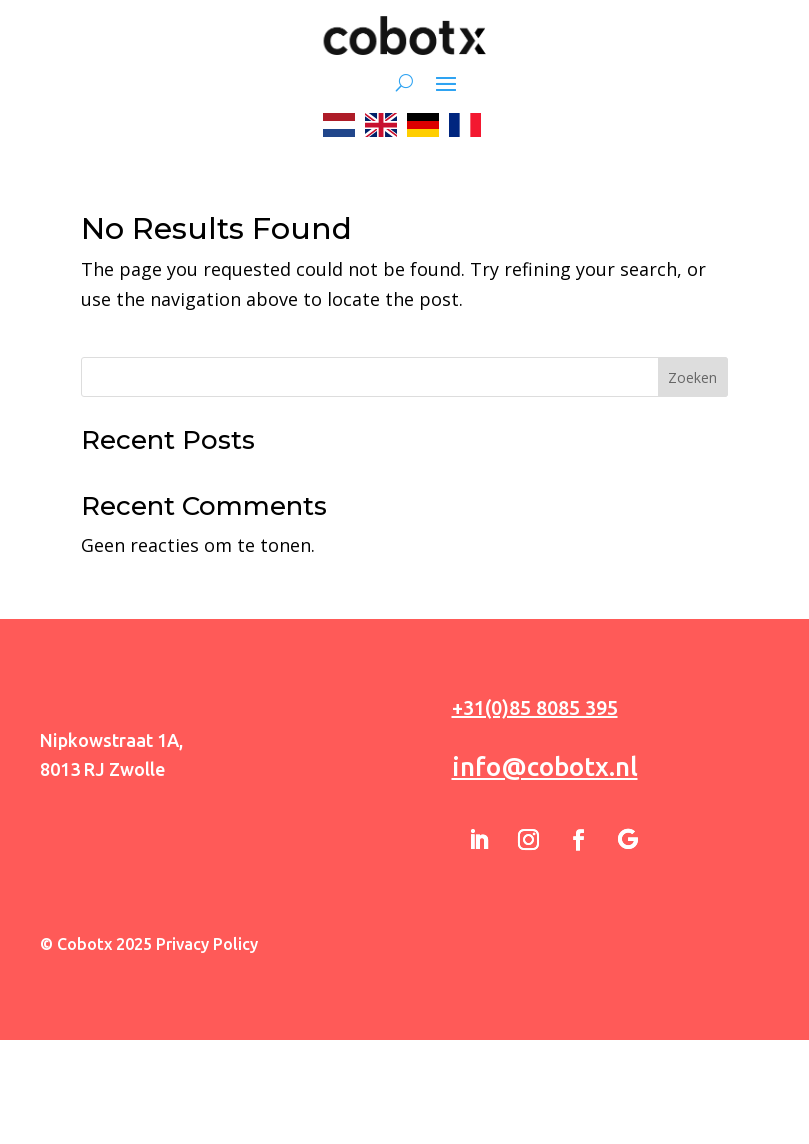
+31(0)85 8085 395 (535, 707)
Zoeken (692, 377)
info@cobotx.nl (545, 766)
